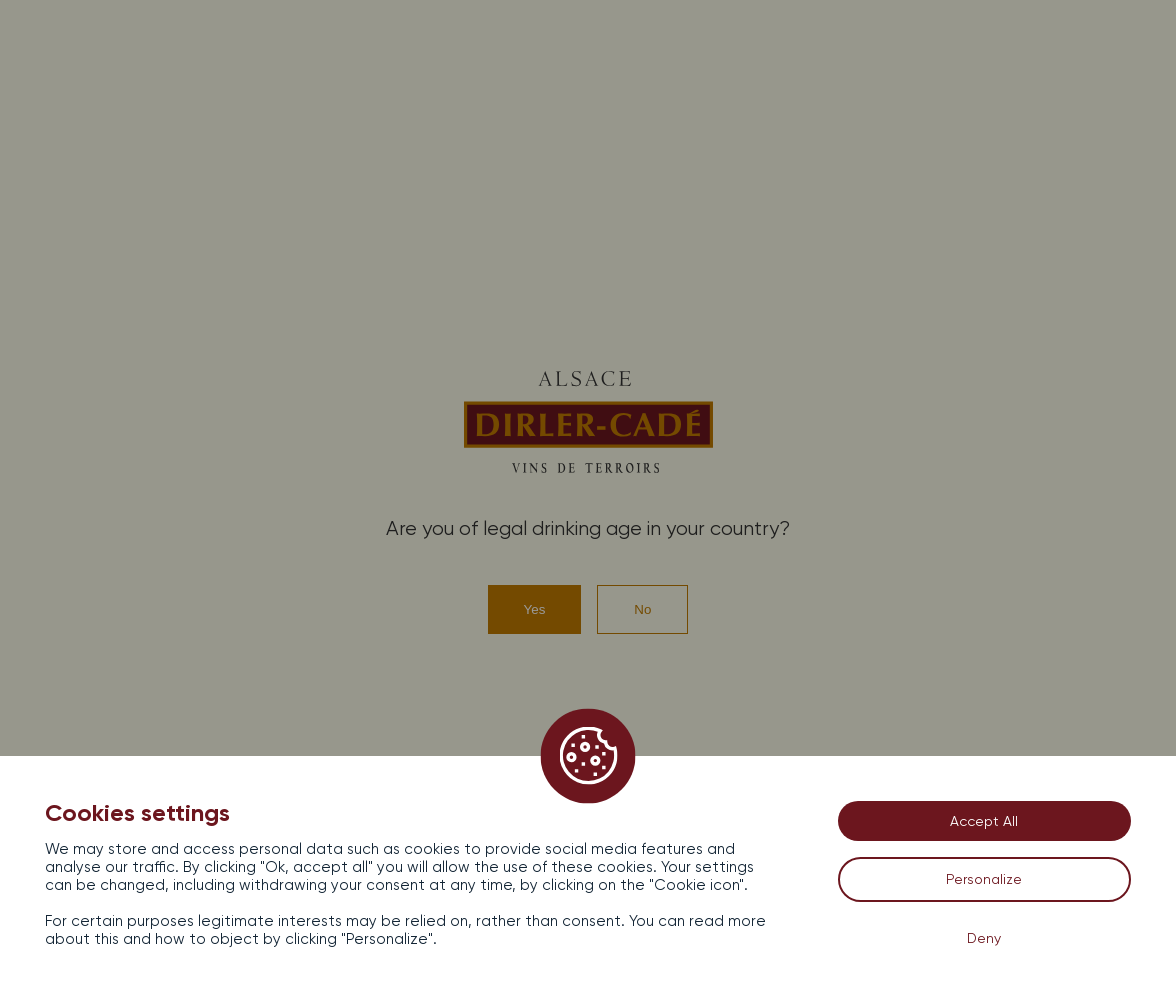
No (642, 609)
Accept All (984, 821)
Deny (984, 938)
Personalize (984, 879)
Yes (535, 609)
